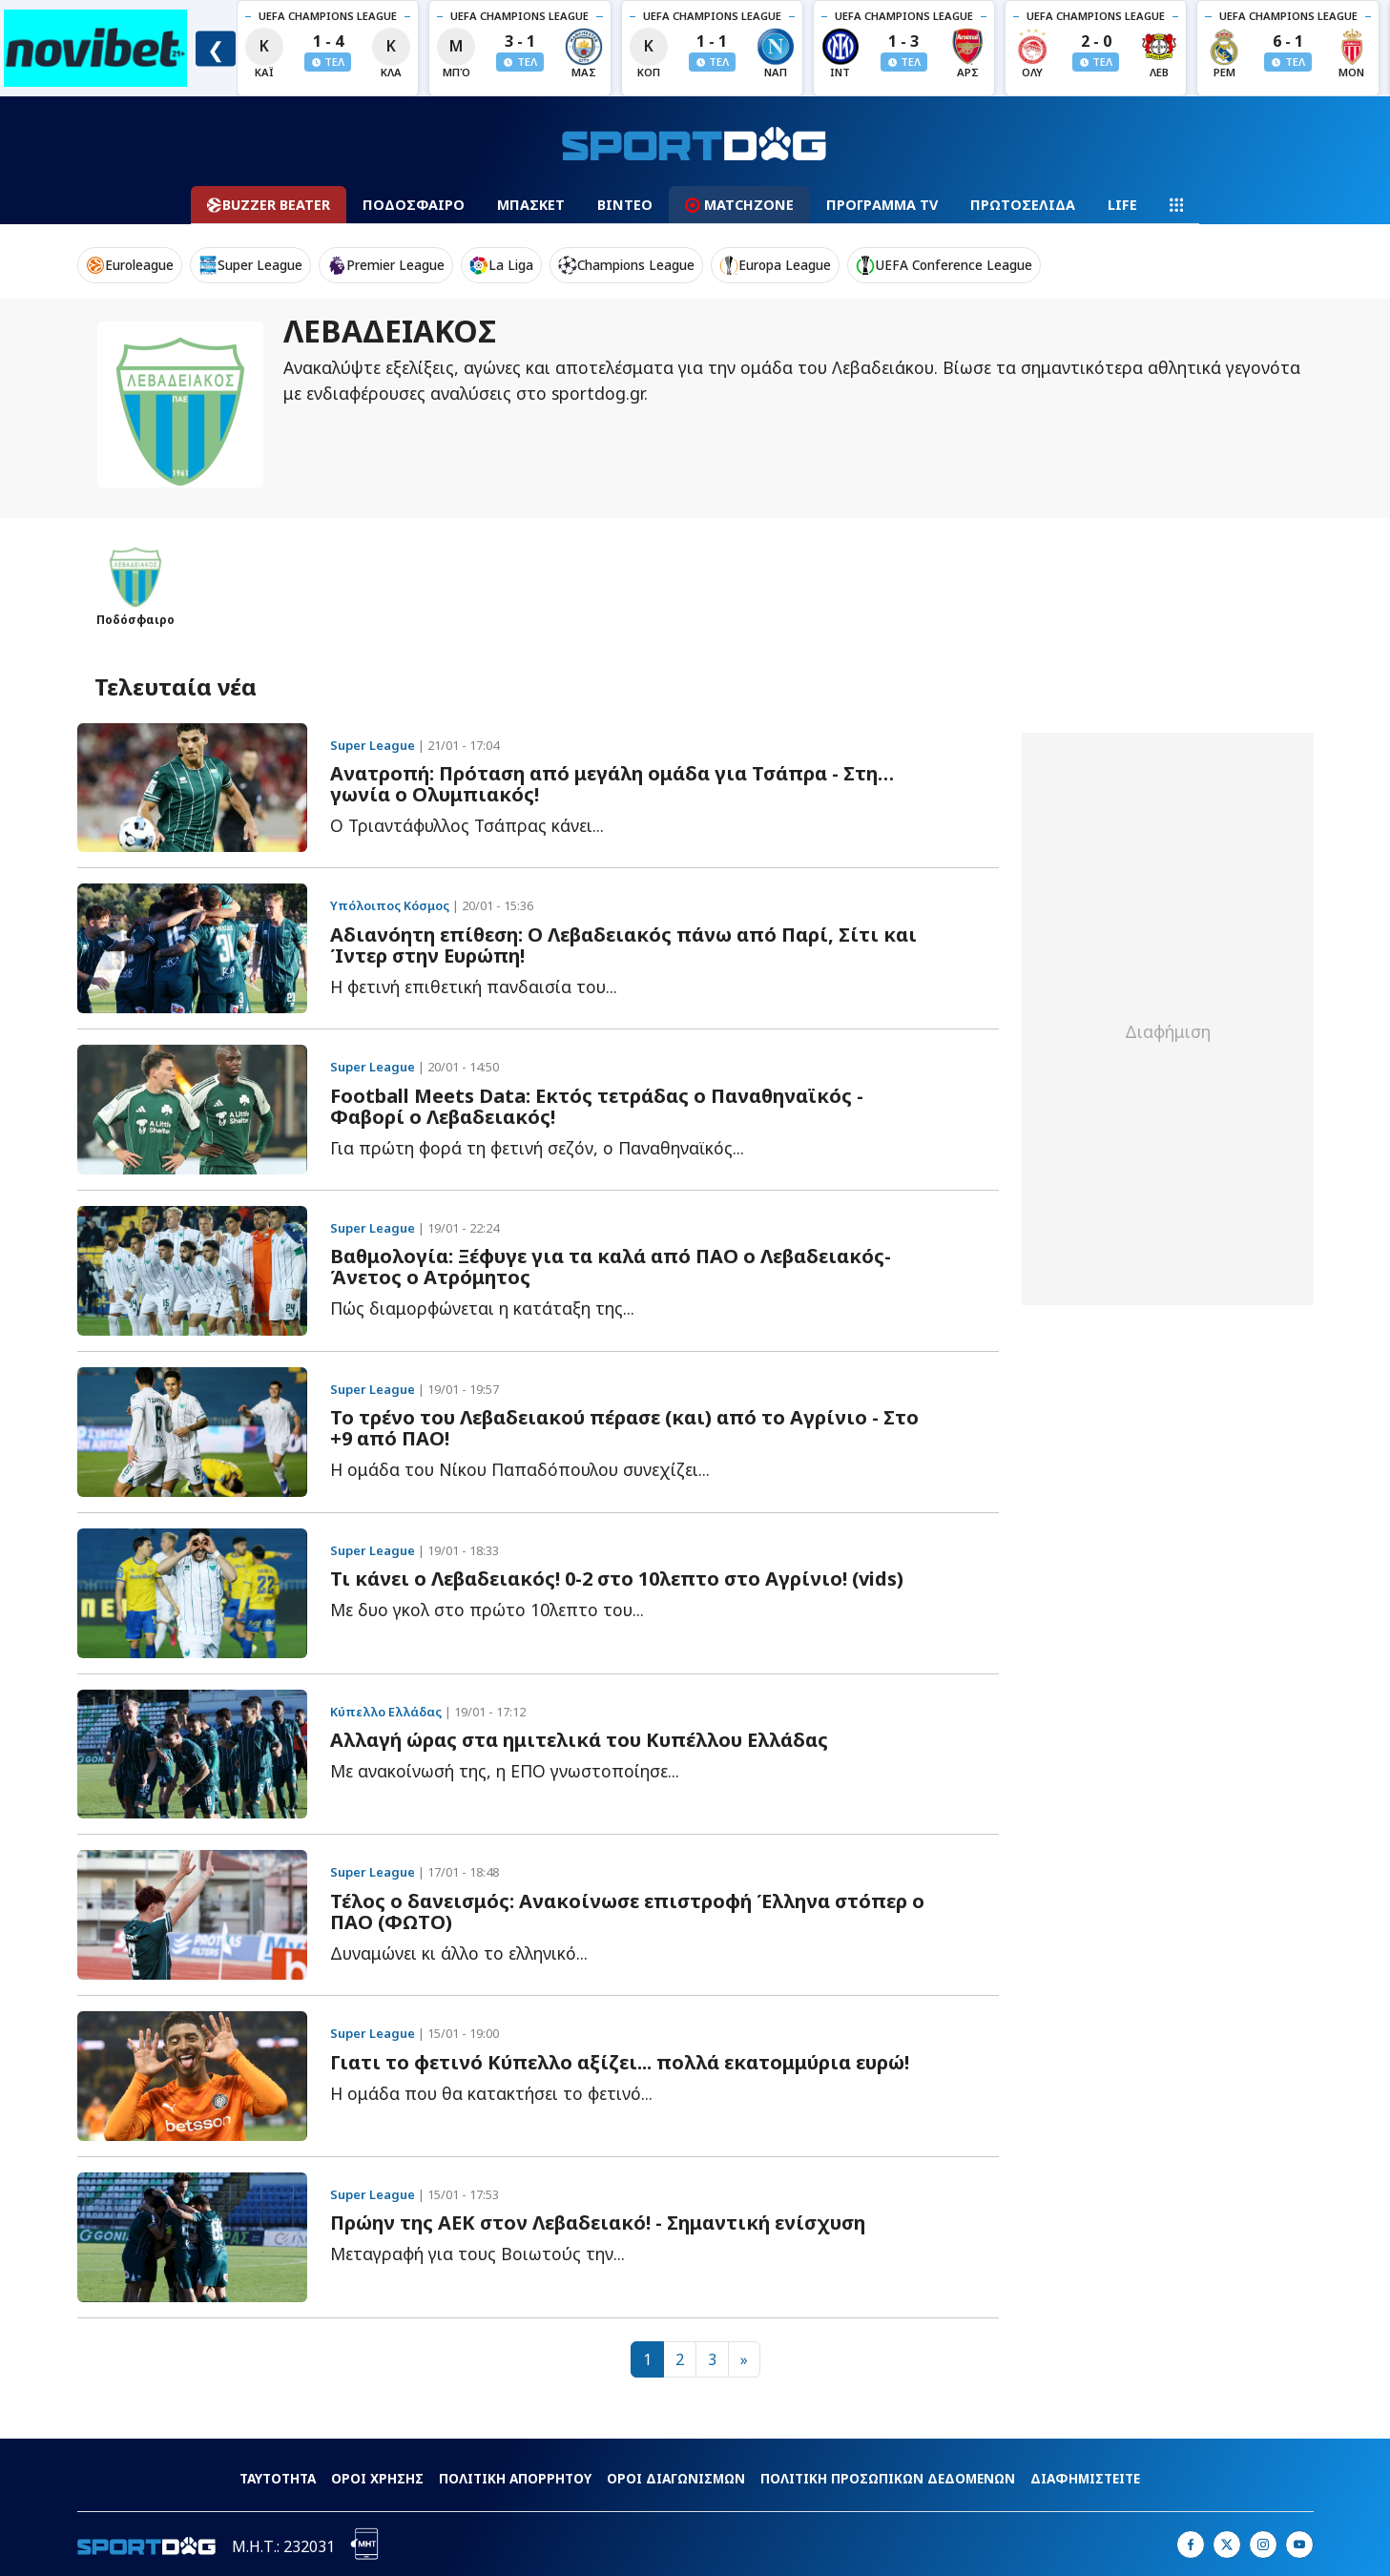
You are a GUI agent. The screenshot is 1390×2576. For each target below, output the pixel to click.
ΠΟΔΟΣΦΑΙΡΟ (414, 205)
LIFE (1122, 205)
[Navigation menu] (1176, 205)
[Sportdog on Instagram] (1263, 2544)
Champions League (626, 265)
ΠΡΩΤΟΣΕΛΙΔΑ (1022, 205)
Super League (250, 265)
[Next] (744, 2359)
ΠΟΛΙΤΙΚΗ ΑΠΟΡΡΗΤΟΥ (515, 2478)
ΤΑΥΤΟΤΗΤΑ (277, 2478)
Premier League (386, 265)
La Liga (501, 265)
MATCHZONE (739, 205)
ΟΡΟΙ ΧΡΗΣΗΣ (377, 2478)
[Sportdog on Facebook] (1190, 2544)
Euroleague (130, 265)
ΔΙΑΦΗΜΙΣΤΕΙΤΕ (1085, 2478)
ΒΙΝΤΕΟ (625, 205)
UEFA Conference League (944, 265)
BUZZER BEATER (268, 205)
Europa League (775, 265)
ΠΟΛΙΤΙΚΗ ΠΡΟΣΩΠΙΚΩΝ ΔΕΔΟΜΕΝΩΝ (887, 2478)
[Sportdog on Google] (1299, 2544)
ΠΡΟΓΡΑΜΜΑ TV (882, 205)
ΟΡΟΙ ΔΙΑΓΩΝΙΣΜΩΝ (676, 2478)
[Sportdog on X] (1227, 2544)
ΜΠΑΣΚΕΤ (531, 205)
